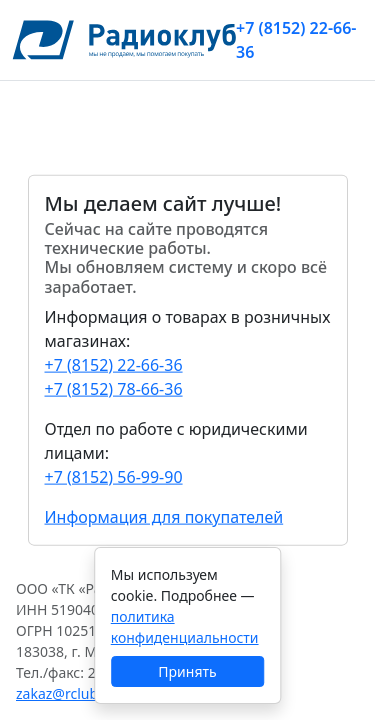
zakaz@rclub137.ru (78, 693)
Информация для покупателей (164, 516)
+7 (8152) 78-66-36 (114, 388)
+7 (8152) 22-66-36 (296, 40)
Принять (187, 671)
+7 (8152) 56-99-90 (114, 476)
